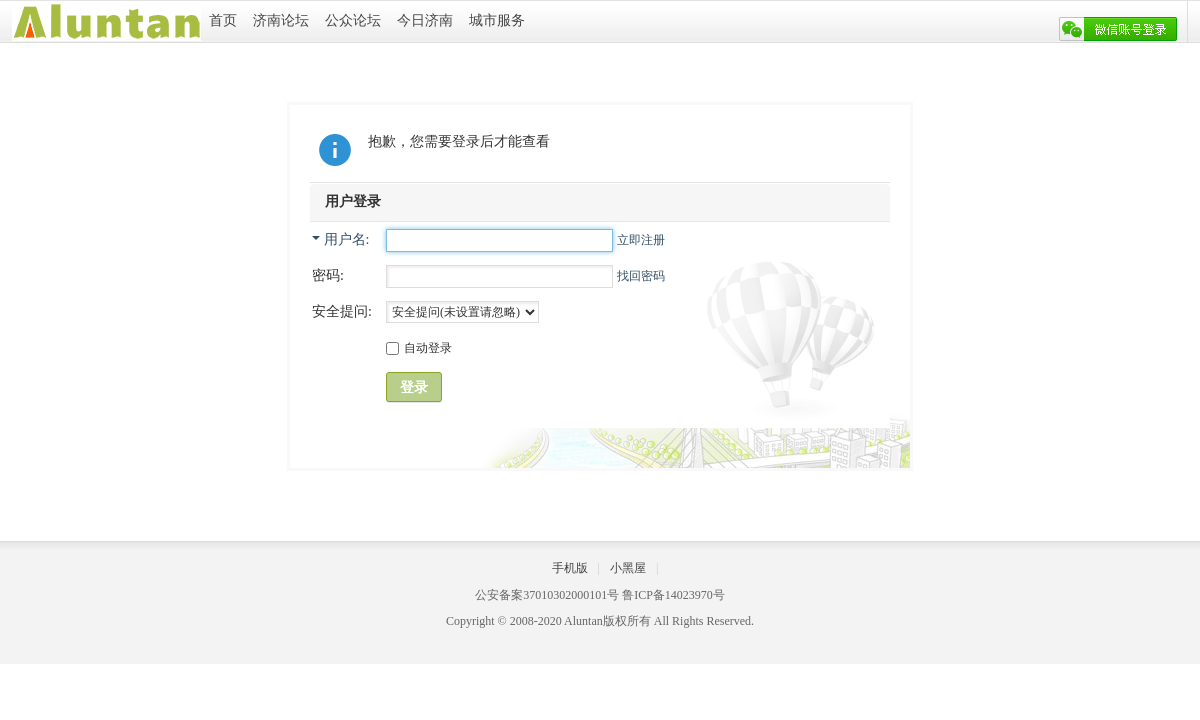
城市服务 (497, 20)
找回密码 (641, 276)
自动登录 (419, 348)
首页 (223, 20)
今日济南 (425, 20)
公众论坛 (353, 20)
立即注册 (641, 240)
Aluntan (583, 621)
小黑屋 (628, 568)
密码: (328, 275)
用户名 (345, 239)
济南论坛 (281, 20)
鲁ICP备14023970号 (673, 595)
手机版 (570, 568)
